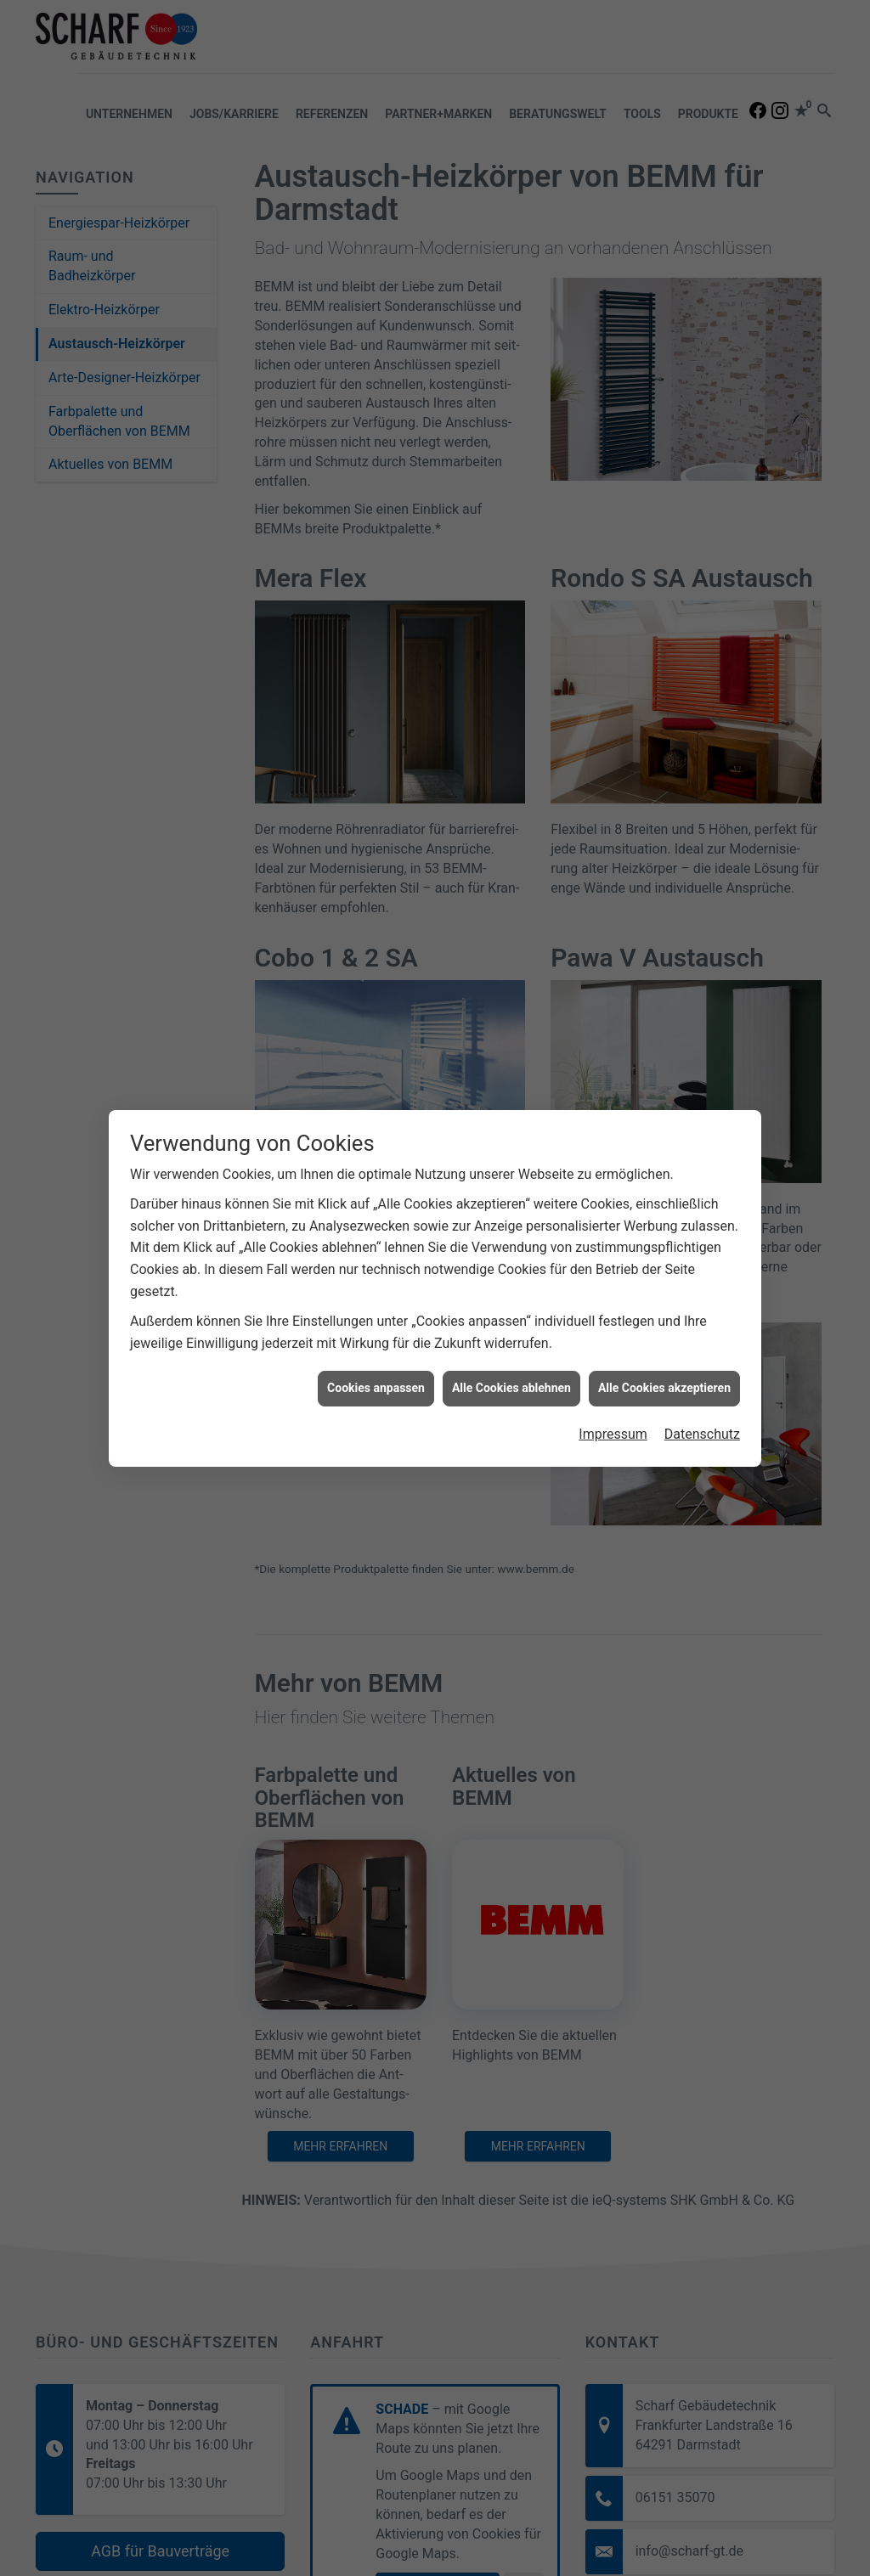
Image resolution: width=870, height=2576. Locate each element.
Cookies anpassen (376, 1388)
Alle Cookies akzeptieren (664, 1388)
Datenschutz (702, 1434)
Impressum (613, 1434)
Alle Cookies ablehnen (511, 1388)
